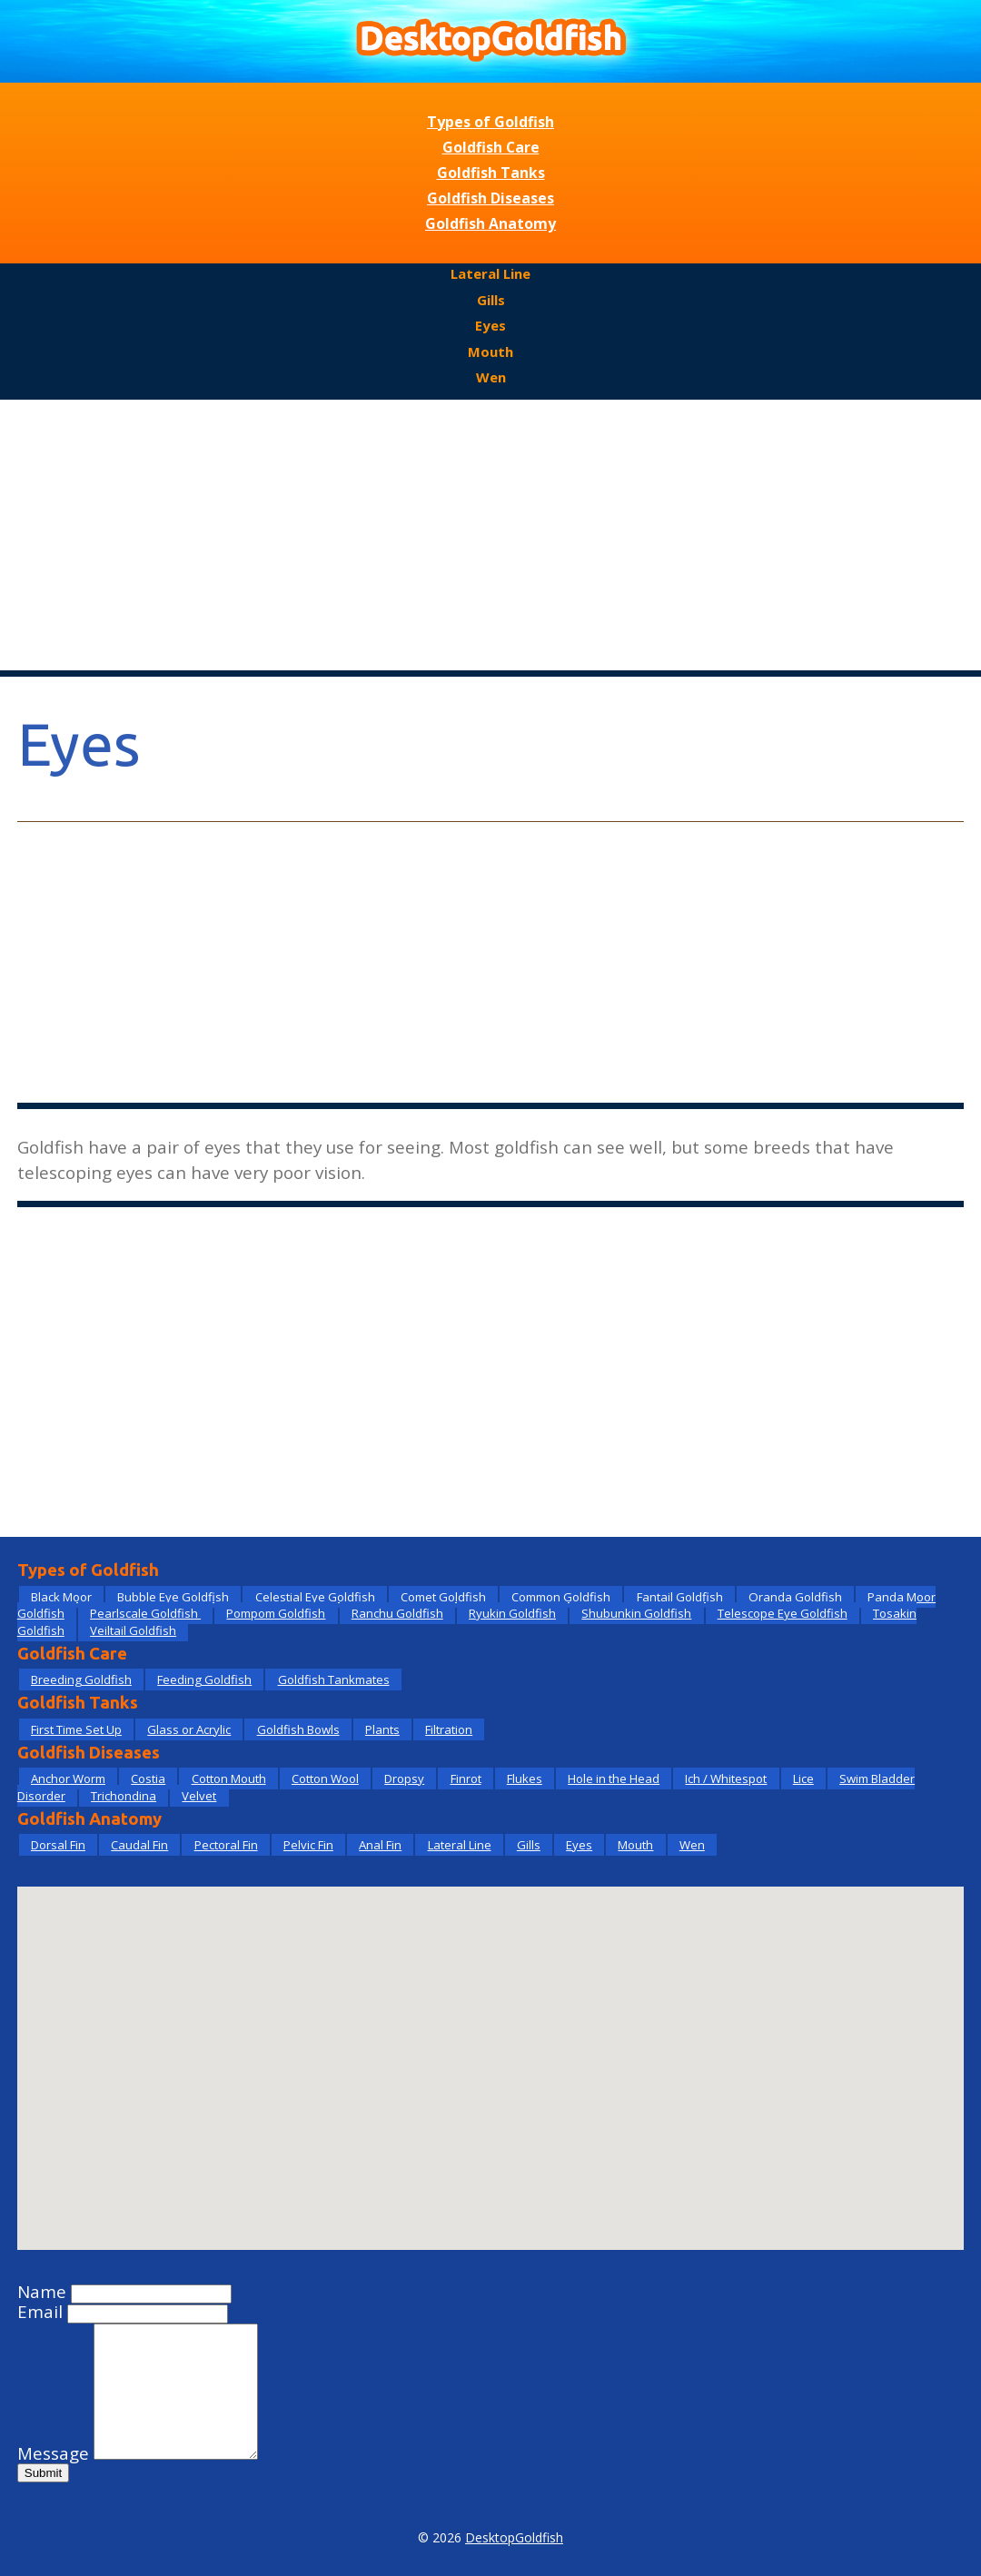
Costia (148, 1778)
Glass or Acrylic (189, 1729)
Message (53, 2453)
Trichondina (123, 1796)
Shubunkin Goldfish (636, 1613)
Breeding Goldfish (81, 1679)
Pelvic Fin (308, 1845)
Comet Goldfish (443, 1597)
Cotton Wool (325, 1778)
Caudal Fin (139, 1845)
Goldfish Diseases (490, 198)
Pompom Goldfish (275, 1613)
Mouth (490, 351)
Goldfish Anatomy (490, 223)
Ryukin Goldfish (512, 1613)
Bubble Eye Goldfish (173, 1597)
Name (41, 2292)
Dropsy (404, 1778)
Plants (382, 1729)
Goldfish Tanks (491, 173)
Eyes (490, 325)
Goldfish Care (491, 147)
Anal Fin (380, 1845)
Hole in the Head (613, 1778)
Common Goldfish (560, 1597)
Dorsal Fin (58, 1845)
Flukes (524, 1778)
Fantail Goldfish (680, 1597)
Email (40, 2311)
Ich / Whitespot (726, 1778)
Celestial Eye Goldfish (315, 1597)
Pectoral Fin (226, 1845)
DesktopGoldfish (514, 2537)
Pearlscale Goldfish (145, 1613)
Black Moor (61, 1597)
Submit (43, 2473)
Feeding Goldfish (204, 1679)
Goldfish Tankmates (334, 1679)
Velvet (199, 1796)
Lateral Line (490, 273)
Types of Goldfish (490, 122)
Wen (491, 377)
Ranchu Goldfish (397, 1613)
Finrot (466, 1778)
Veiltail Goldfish (133, 1630)
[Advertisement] (490, 536)
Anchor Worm (68, 1778)
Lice (803, 1778)
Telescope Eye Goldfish (782, 1613)
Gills (491, 300)
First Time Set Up (76, 1729)
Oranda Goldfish (795, 1597)
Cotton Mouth (229, 1778)
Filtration (448, 1729)
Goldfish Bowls (298, 1729)
